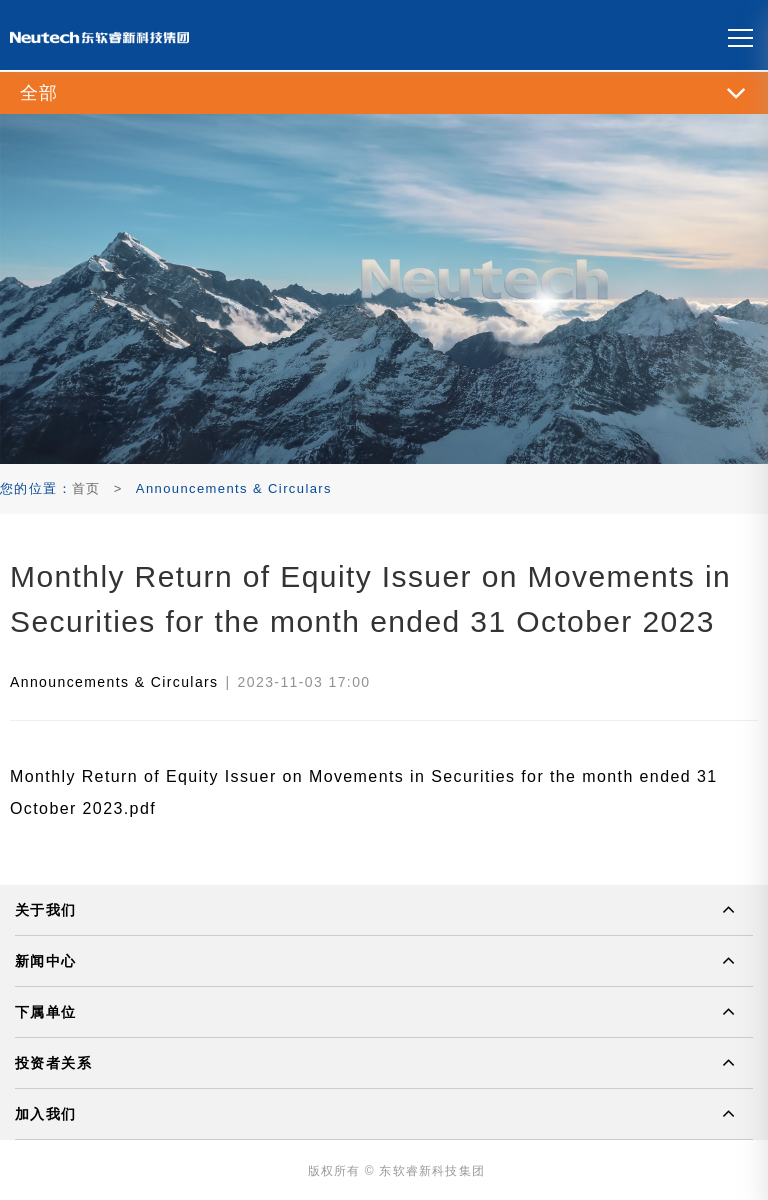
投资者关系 (53, 1063)
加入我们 (46, 1114)
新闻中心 (46, 961)
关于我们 (46, 910)
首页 (86, 488)
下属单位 (46, 1012)
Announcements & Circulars (114, 682)
